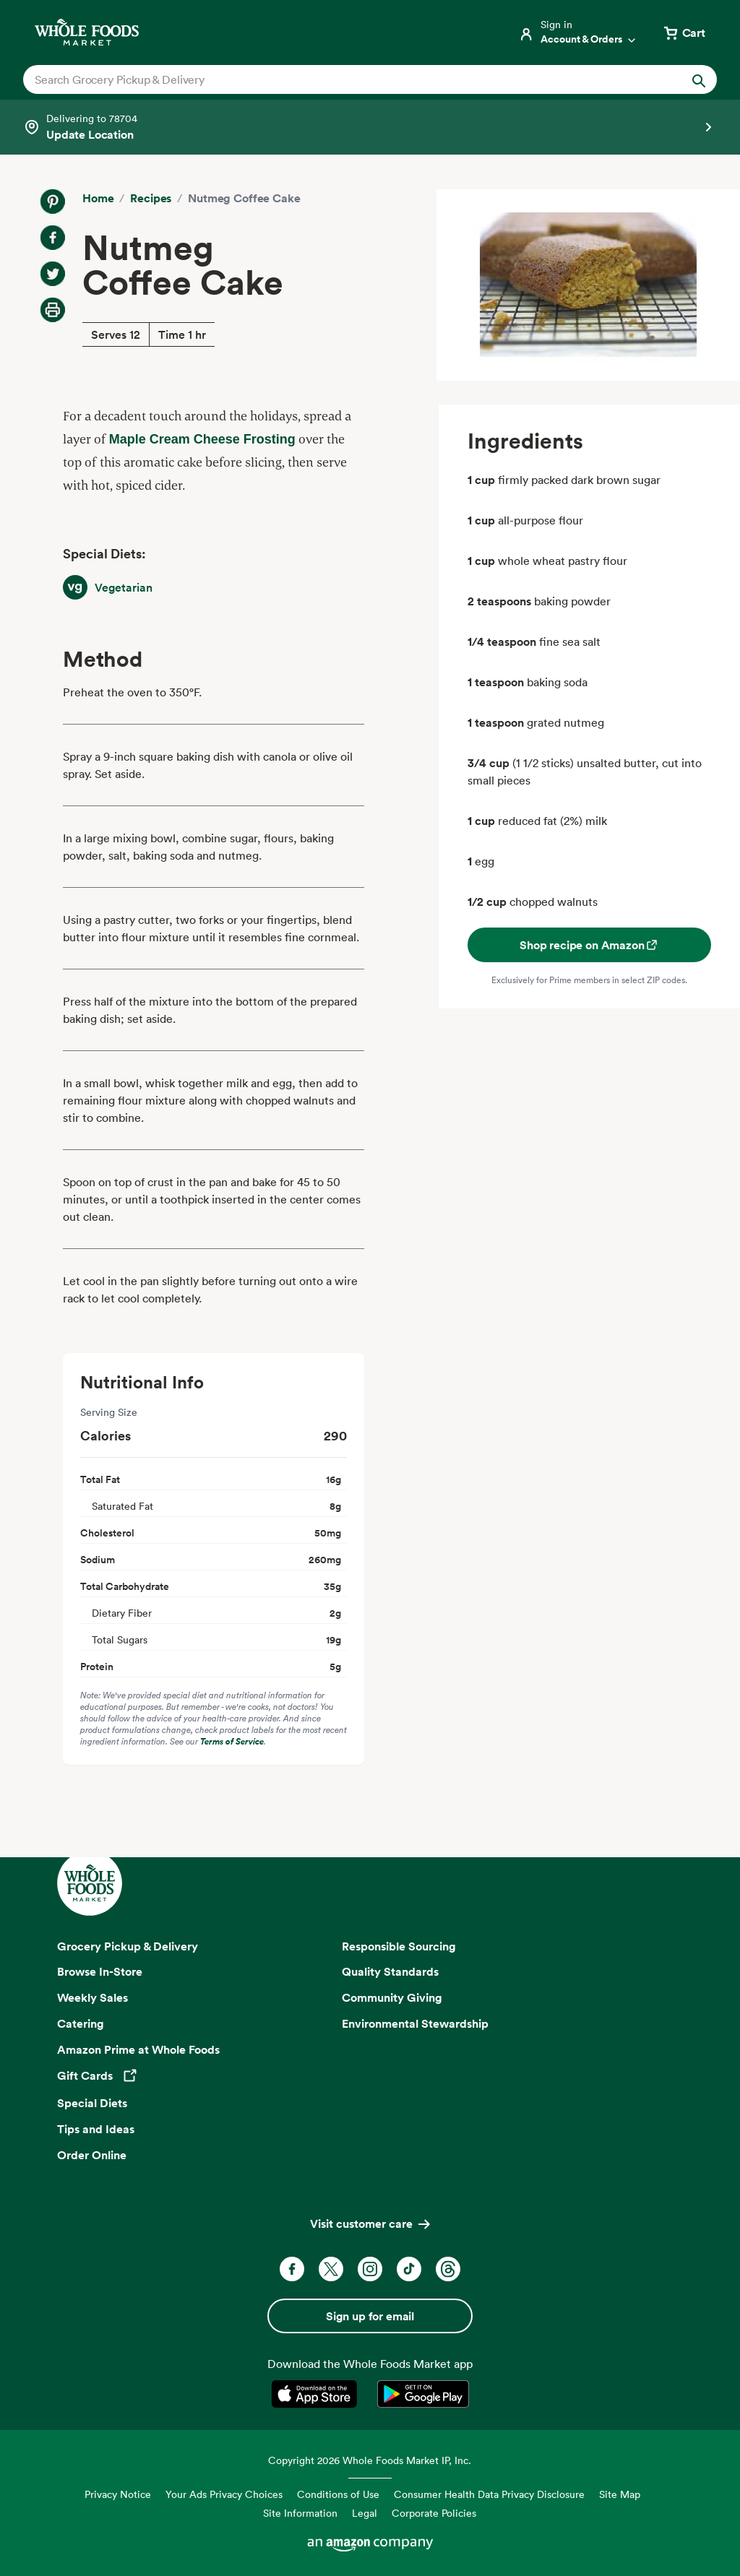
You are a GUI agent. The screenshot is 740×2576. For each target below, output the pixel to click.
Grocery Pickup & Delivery (127, 1946)
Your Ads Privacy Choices (224, 2494)
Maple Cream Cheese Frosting (202, 439)
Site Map (619, 2494)
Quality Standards (390, 1971)
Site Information (300, 2513)
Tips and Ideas (95, 2129)
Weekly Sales (92, 1997)
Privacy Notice (118, 2494)
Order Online (91, 2155)
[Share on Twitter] (52, 274)
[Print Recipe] (52, 310)
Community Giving (392, 1997)
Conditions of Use (338, 2494)
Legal (364, 2513)
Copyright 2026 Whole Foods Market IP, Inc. (369, 2460)
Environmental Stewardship (415, 2023)
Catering (80, 2023)
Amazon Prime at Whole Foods (138, 2049)
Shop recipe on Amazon (589, 945)
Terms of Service (232, 1741)
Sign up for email (370, 2316)
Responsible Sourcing (399, 1946)
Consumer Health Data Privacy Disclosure (489, 2494)
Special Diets (92, 2103)
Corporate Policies (434, 2513)
